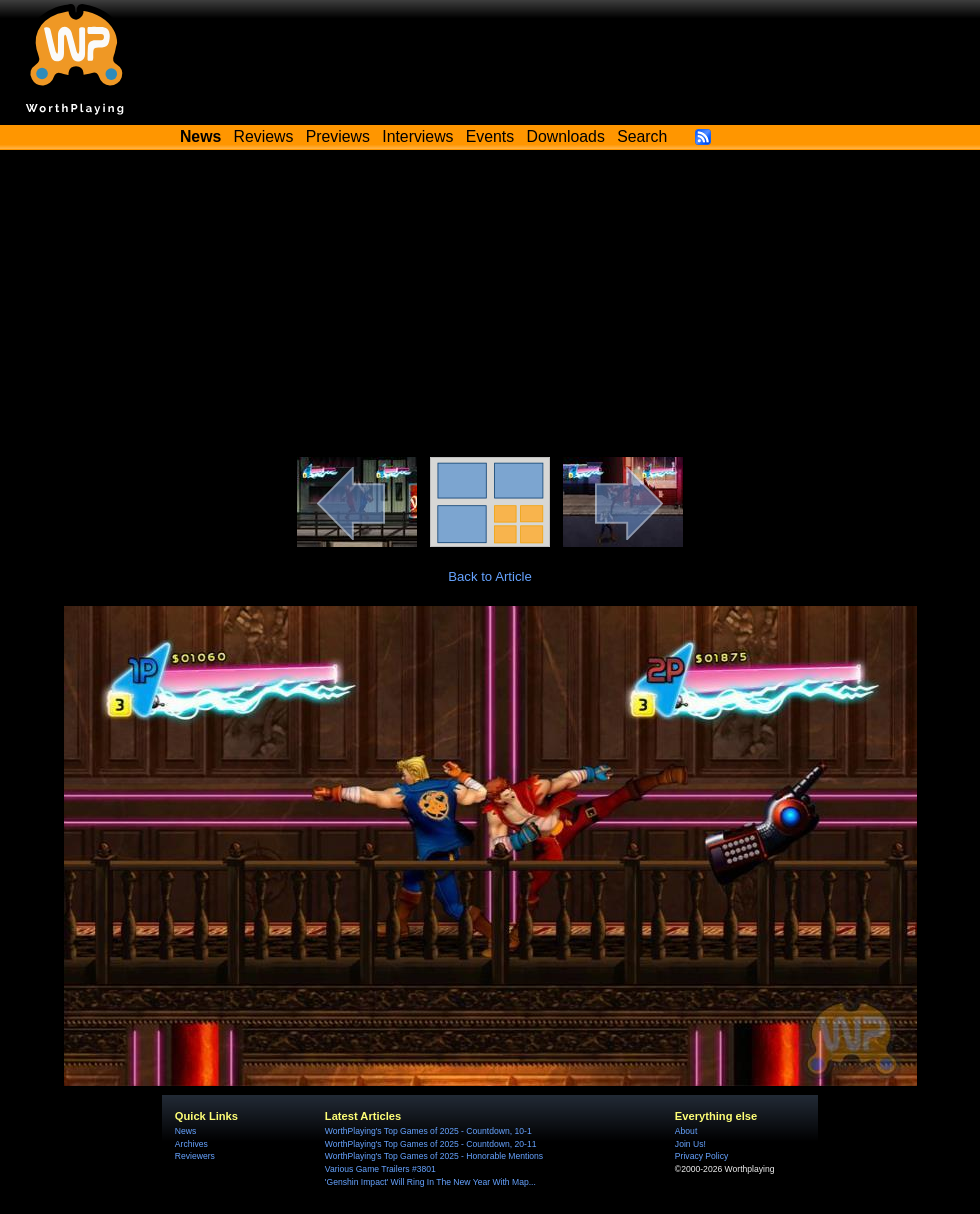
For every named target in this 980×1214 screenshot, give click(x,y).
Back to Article (490, 576)
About (686, 1131)
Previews (338, 136)
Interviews (417, 136)
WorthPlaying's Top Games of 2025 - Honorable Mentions (434, 1156)
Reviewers (195, 1156)
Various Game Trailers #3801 (380, 1169)
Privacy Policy (701, 1156)
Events (490, 136)
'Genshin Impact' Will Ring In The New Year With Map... (430, 1182)
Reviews (264, 136)
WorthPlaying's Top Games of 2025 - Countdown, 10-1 (428, 1131)
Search (642, 136)
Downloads (566, 136)
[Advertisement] (490, 307)
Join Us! (690, 1144)
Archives (191, 1144)
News (185, 1131)
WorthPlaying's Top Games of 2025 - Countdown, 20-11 (431, 1144)
